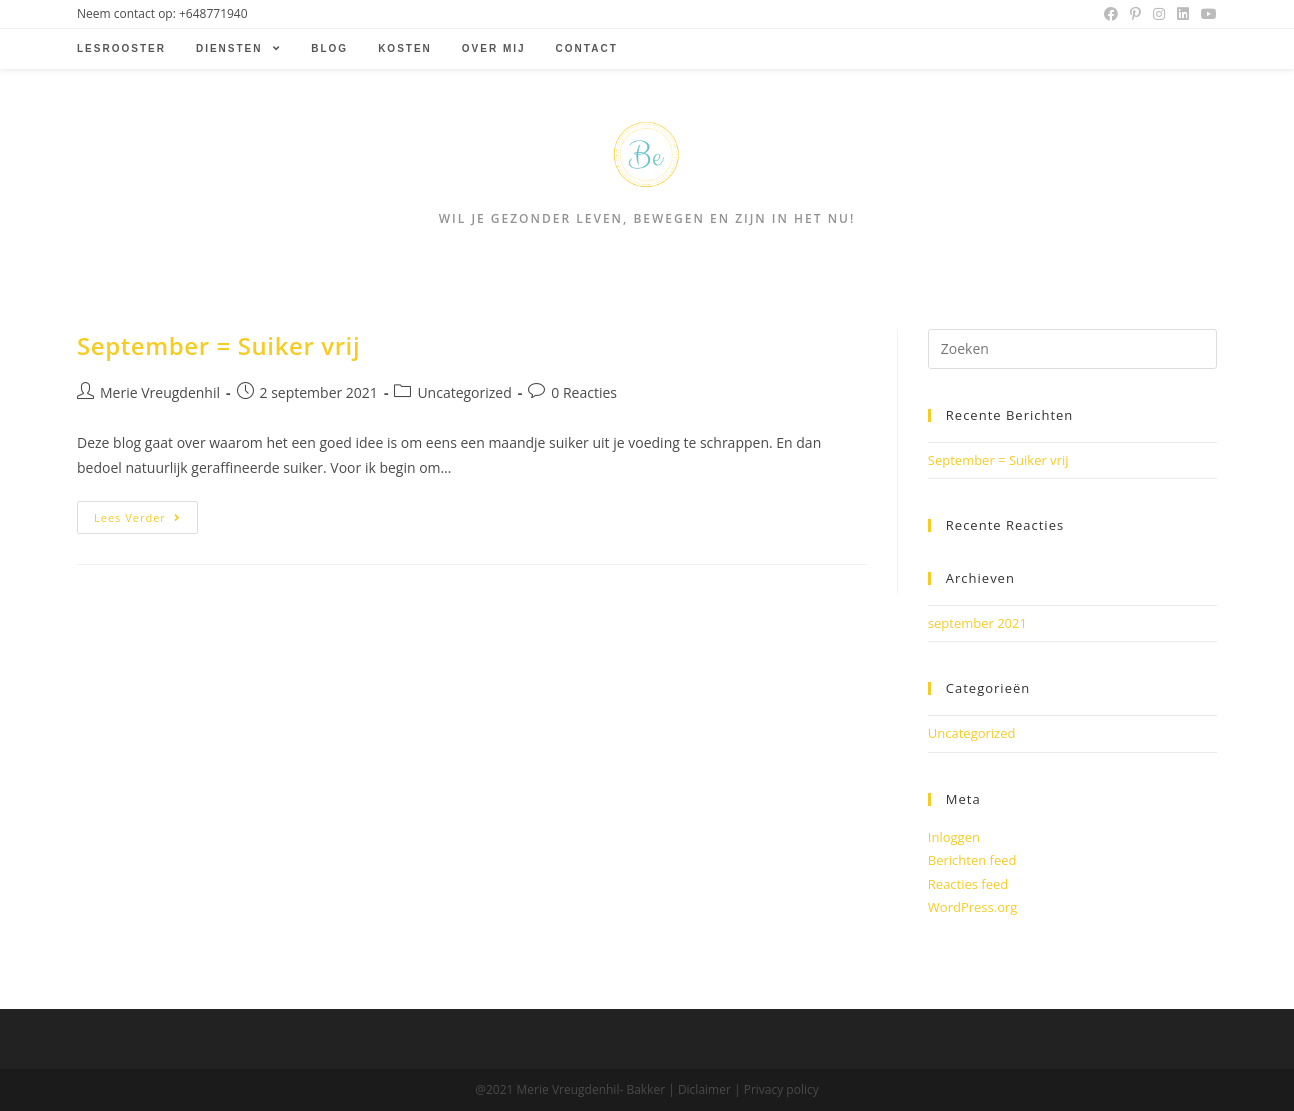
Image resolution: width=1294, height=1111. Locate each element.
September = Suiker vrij (218, 345)
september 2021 (977, 623)
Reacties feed (968, 884)
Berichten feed (972, 860)
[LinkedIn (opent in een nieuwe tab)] (1183, 14)
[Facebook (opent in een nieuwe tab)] (1111, 14)
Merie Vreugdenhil (160, 392)
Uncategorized (464, 392)
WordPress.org (973, 907)
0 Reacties (584, 392)
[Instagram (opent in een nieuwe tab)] (1159, 14)
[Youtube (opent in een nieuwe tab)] (1206, 14)
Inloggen (954, 837)
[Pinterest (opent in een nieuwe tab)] (1135, 14)
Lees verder (137, 517)
